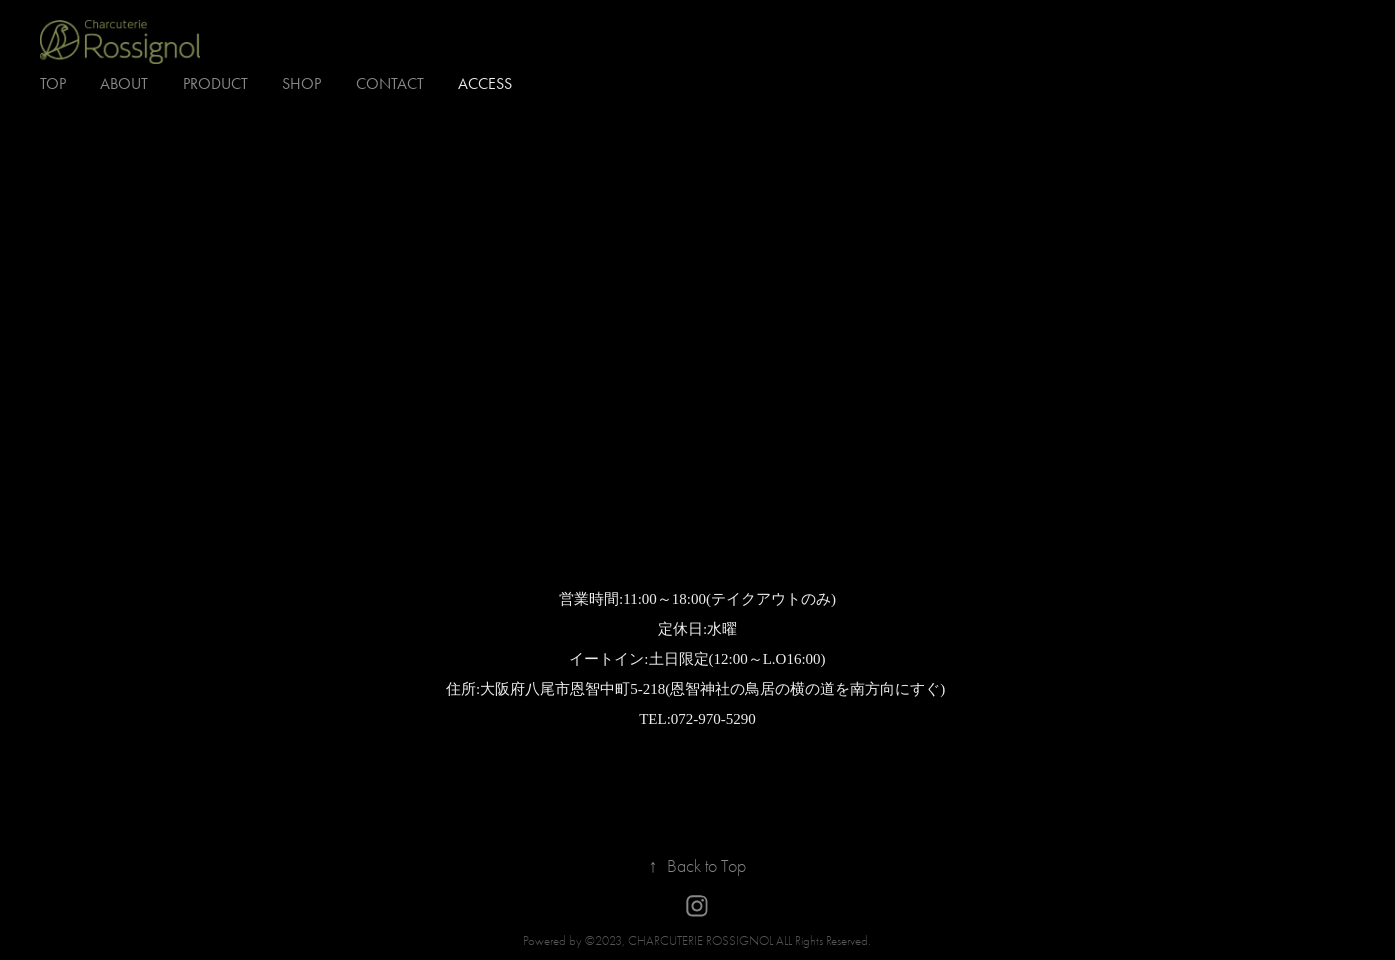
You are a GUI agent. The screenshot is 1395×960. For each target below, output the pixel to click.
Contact (390, 83)
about (124, 83)
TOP (53, 83)
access (485, 83)
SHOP (301, 83)
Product (215, 83)
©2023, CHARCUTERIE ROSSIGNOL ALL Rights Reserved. (728, 940)
